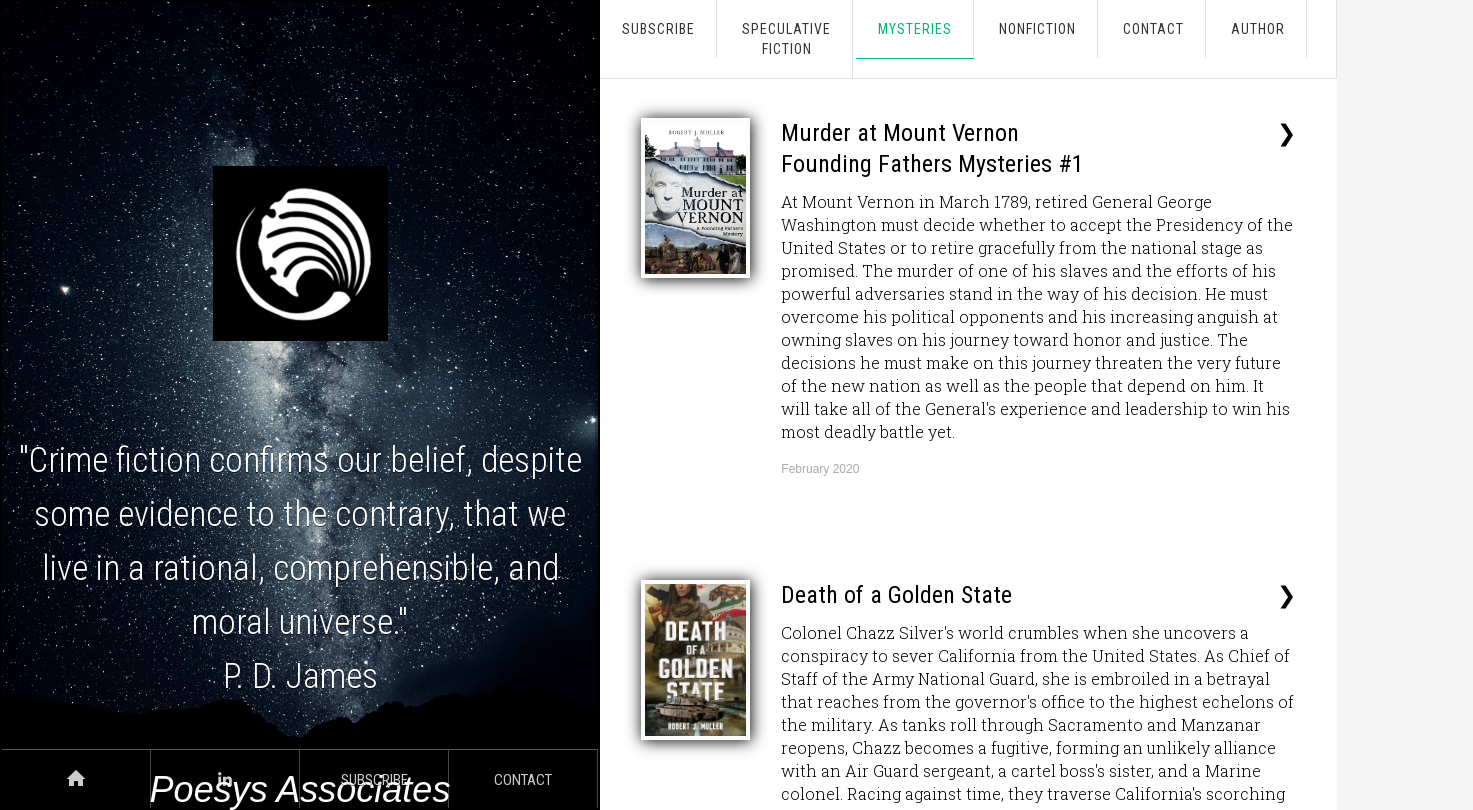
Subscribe (658, 29)
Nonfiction (1037, 29)
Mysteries (915, 29)
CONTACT (1153, 29)
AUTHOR (1258, 29)
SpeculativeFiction (786, 39)
